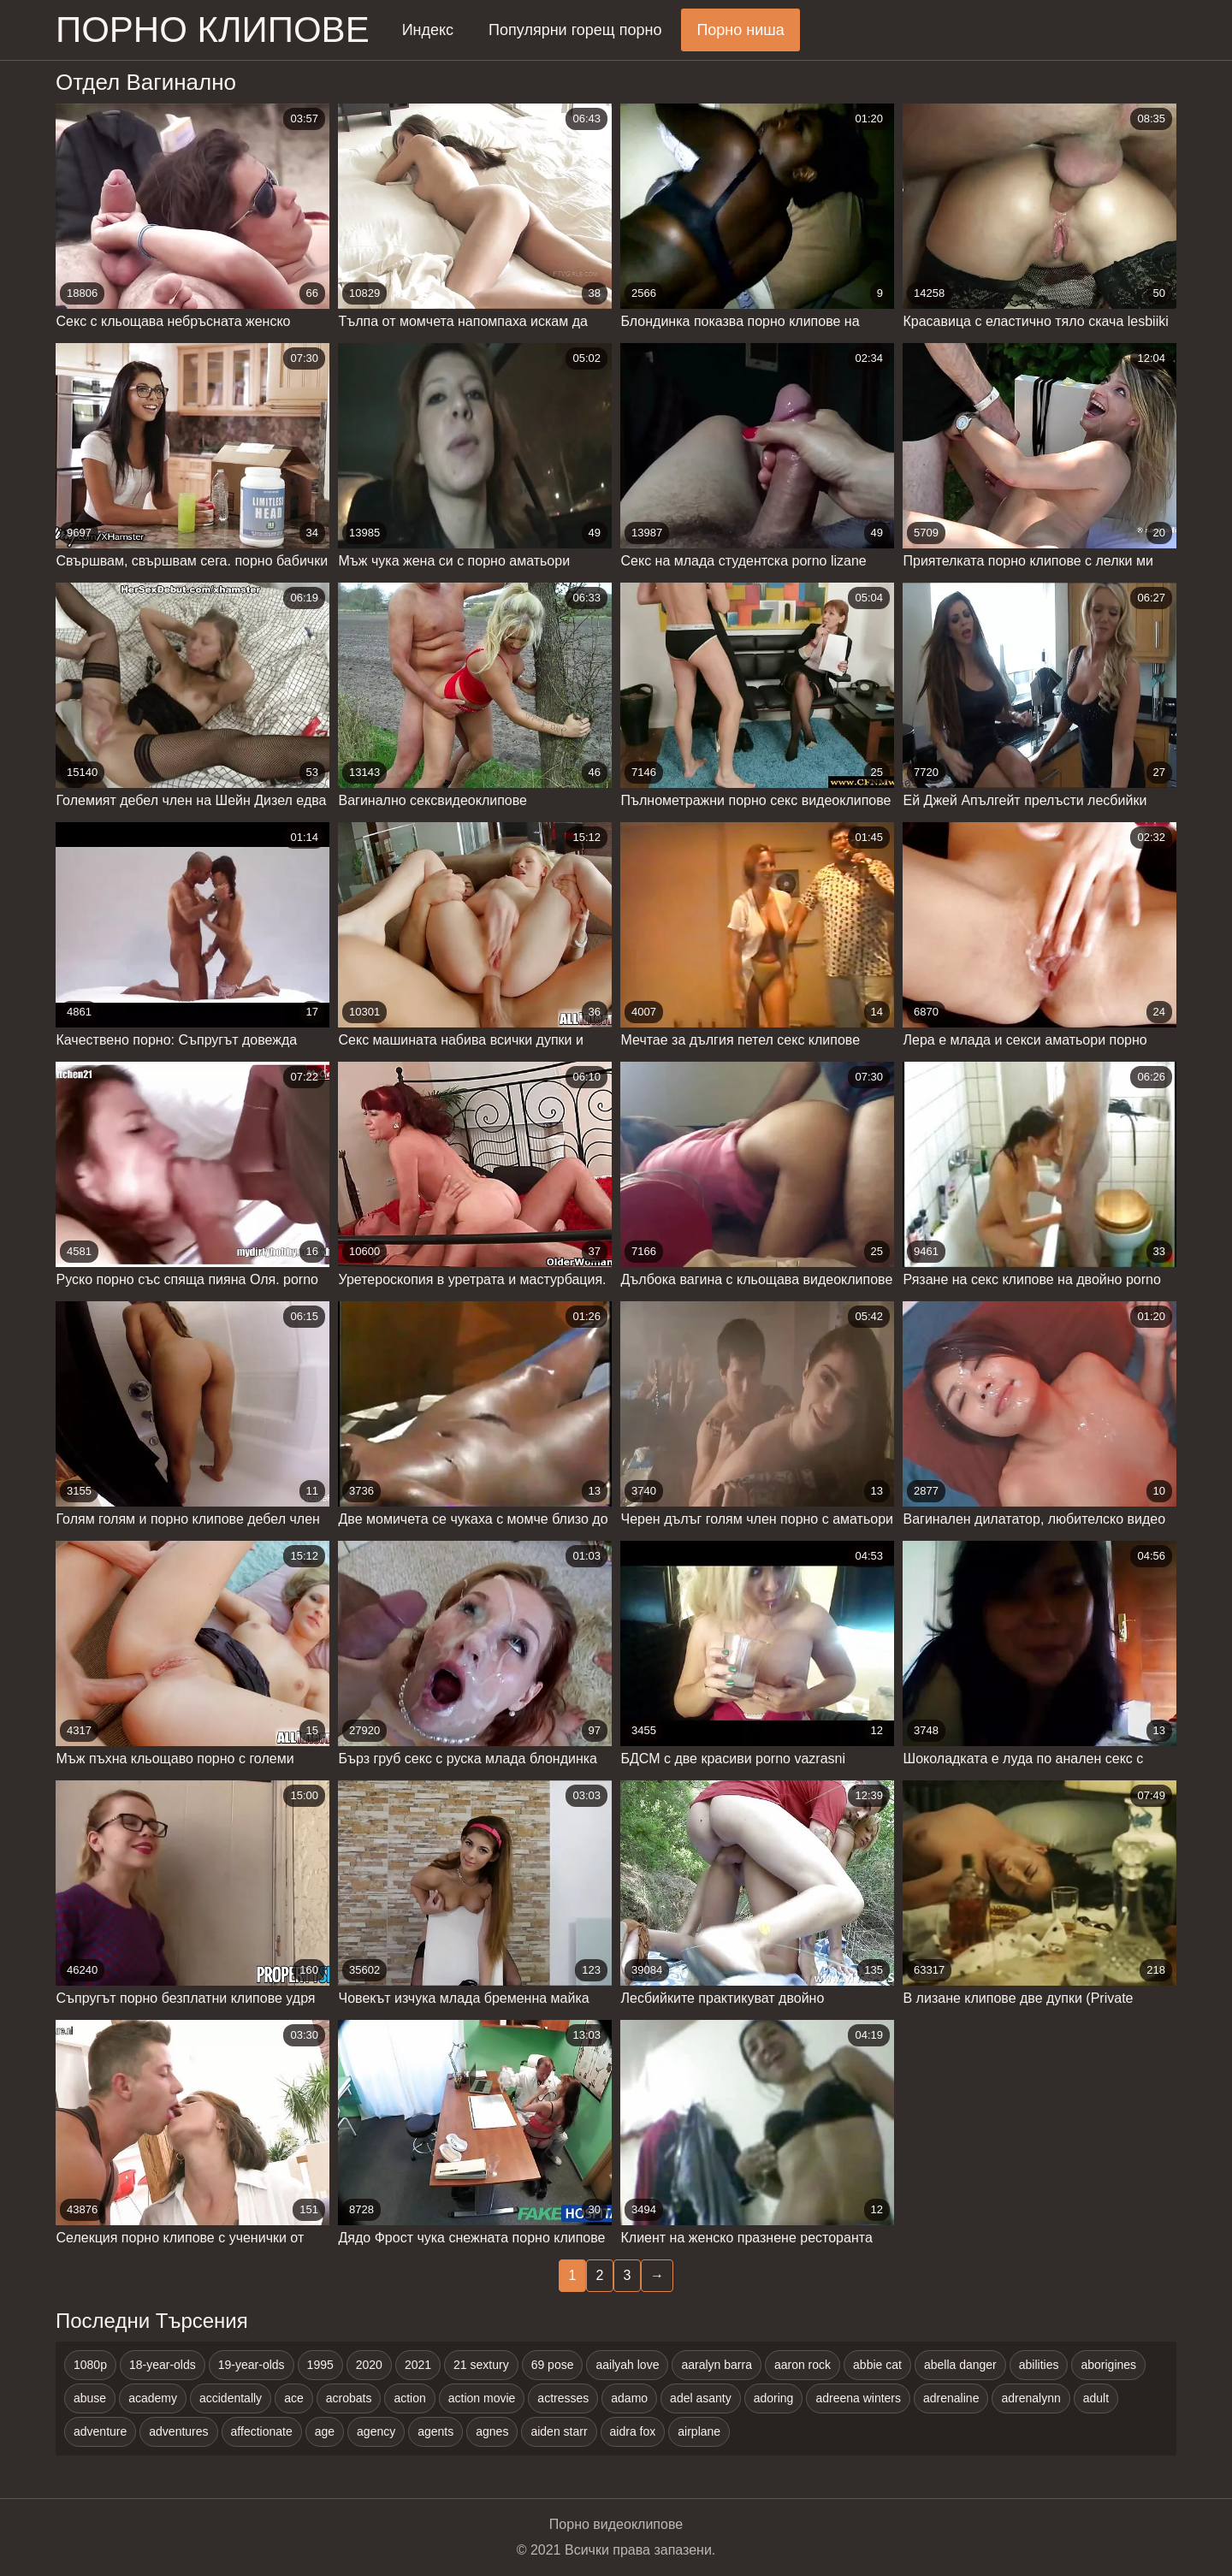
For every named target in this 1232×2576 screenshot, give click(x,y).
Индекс (427, 29)
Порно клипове (213, 29)
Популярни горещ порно (575, 29)
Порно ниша (740, 29)
